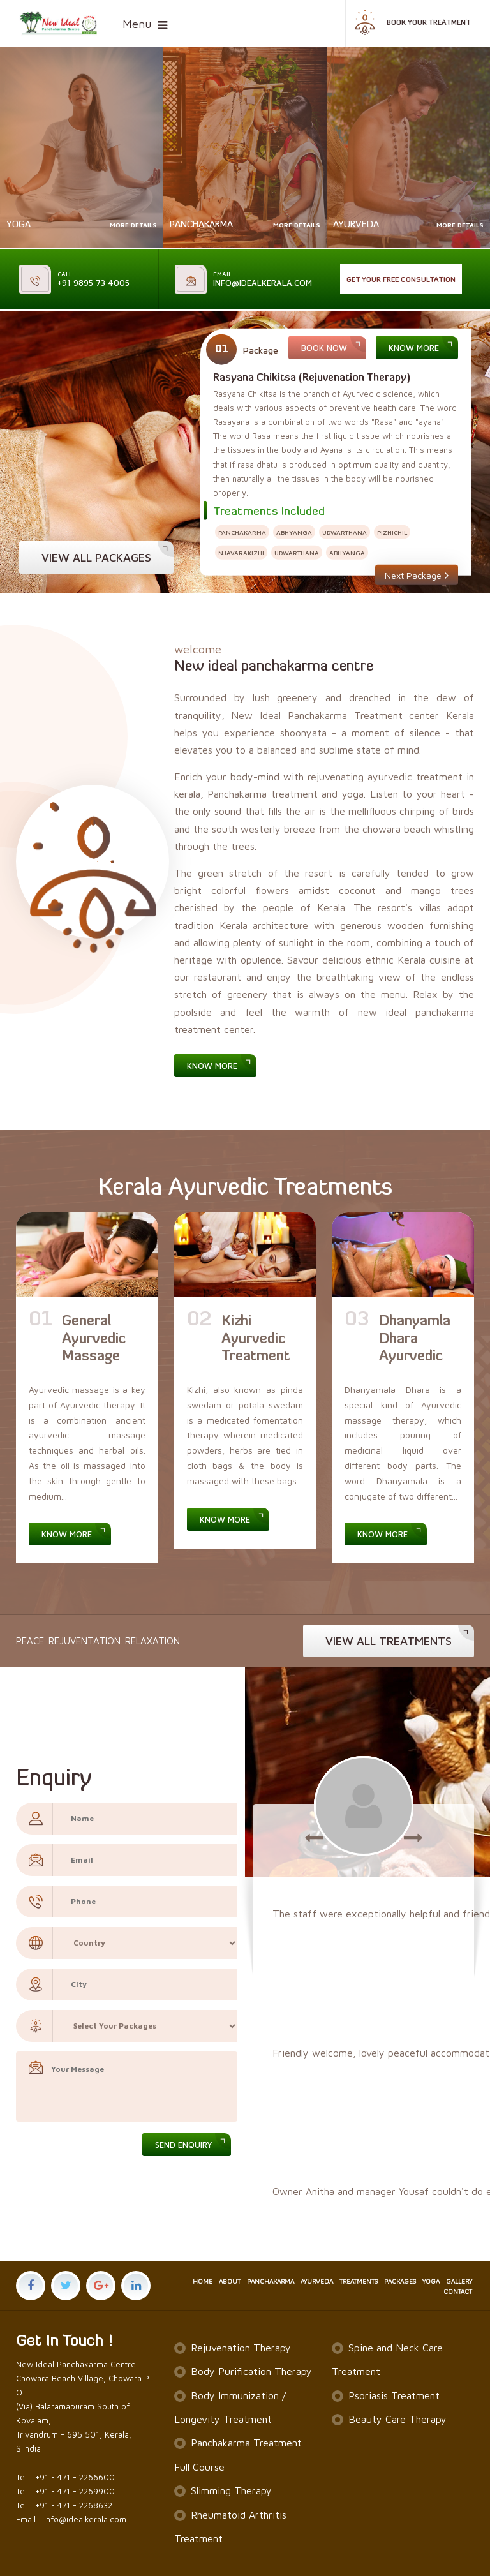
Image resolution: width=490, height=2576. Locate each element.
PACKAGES (400, 2282)
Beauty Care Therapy (397, 2419)
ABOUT (230, 2282)
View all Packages (96, 557)
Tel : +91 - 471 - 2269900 (65, 2491)
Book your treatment (411, 26)
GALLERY (459, 2282)
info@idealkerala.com (262, 279)
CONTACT (457, 2292)
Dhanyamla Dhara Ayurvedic (414, 1339)
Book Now (324, 348)
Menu (136, 24)
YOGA (431, 2282)
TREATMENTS (358, 2282)
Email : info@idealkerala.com (71, 2519)
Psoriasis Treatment (394, 2395)
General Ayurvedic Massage (94, 1339)
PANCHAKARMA (270, 2282)
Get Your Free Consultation (401, 280)
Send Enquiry (183, 2145)
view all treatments (388, 1641)
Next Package (417, 574)
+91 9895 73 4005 (93, 279)
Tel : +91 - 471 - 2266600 (65, 2477)
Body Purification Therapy (251, 2371)
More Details (133, 224)
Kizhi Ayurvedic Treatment (255, 1339)
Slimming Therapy (231, 2490)
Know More (414, 348)
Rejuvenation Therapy (241, 2347)
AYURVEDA (317, 2282)
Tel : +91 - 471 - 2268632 (64, 2505)
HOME (202, 2282)
